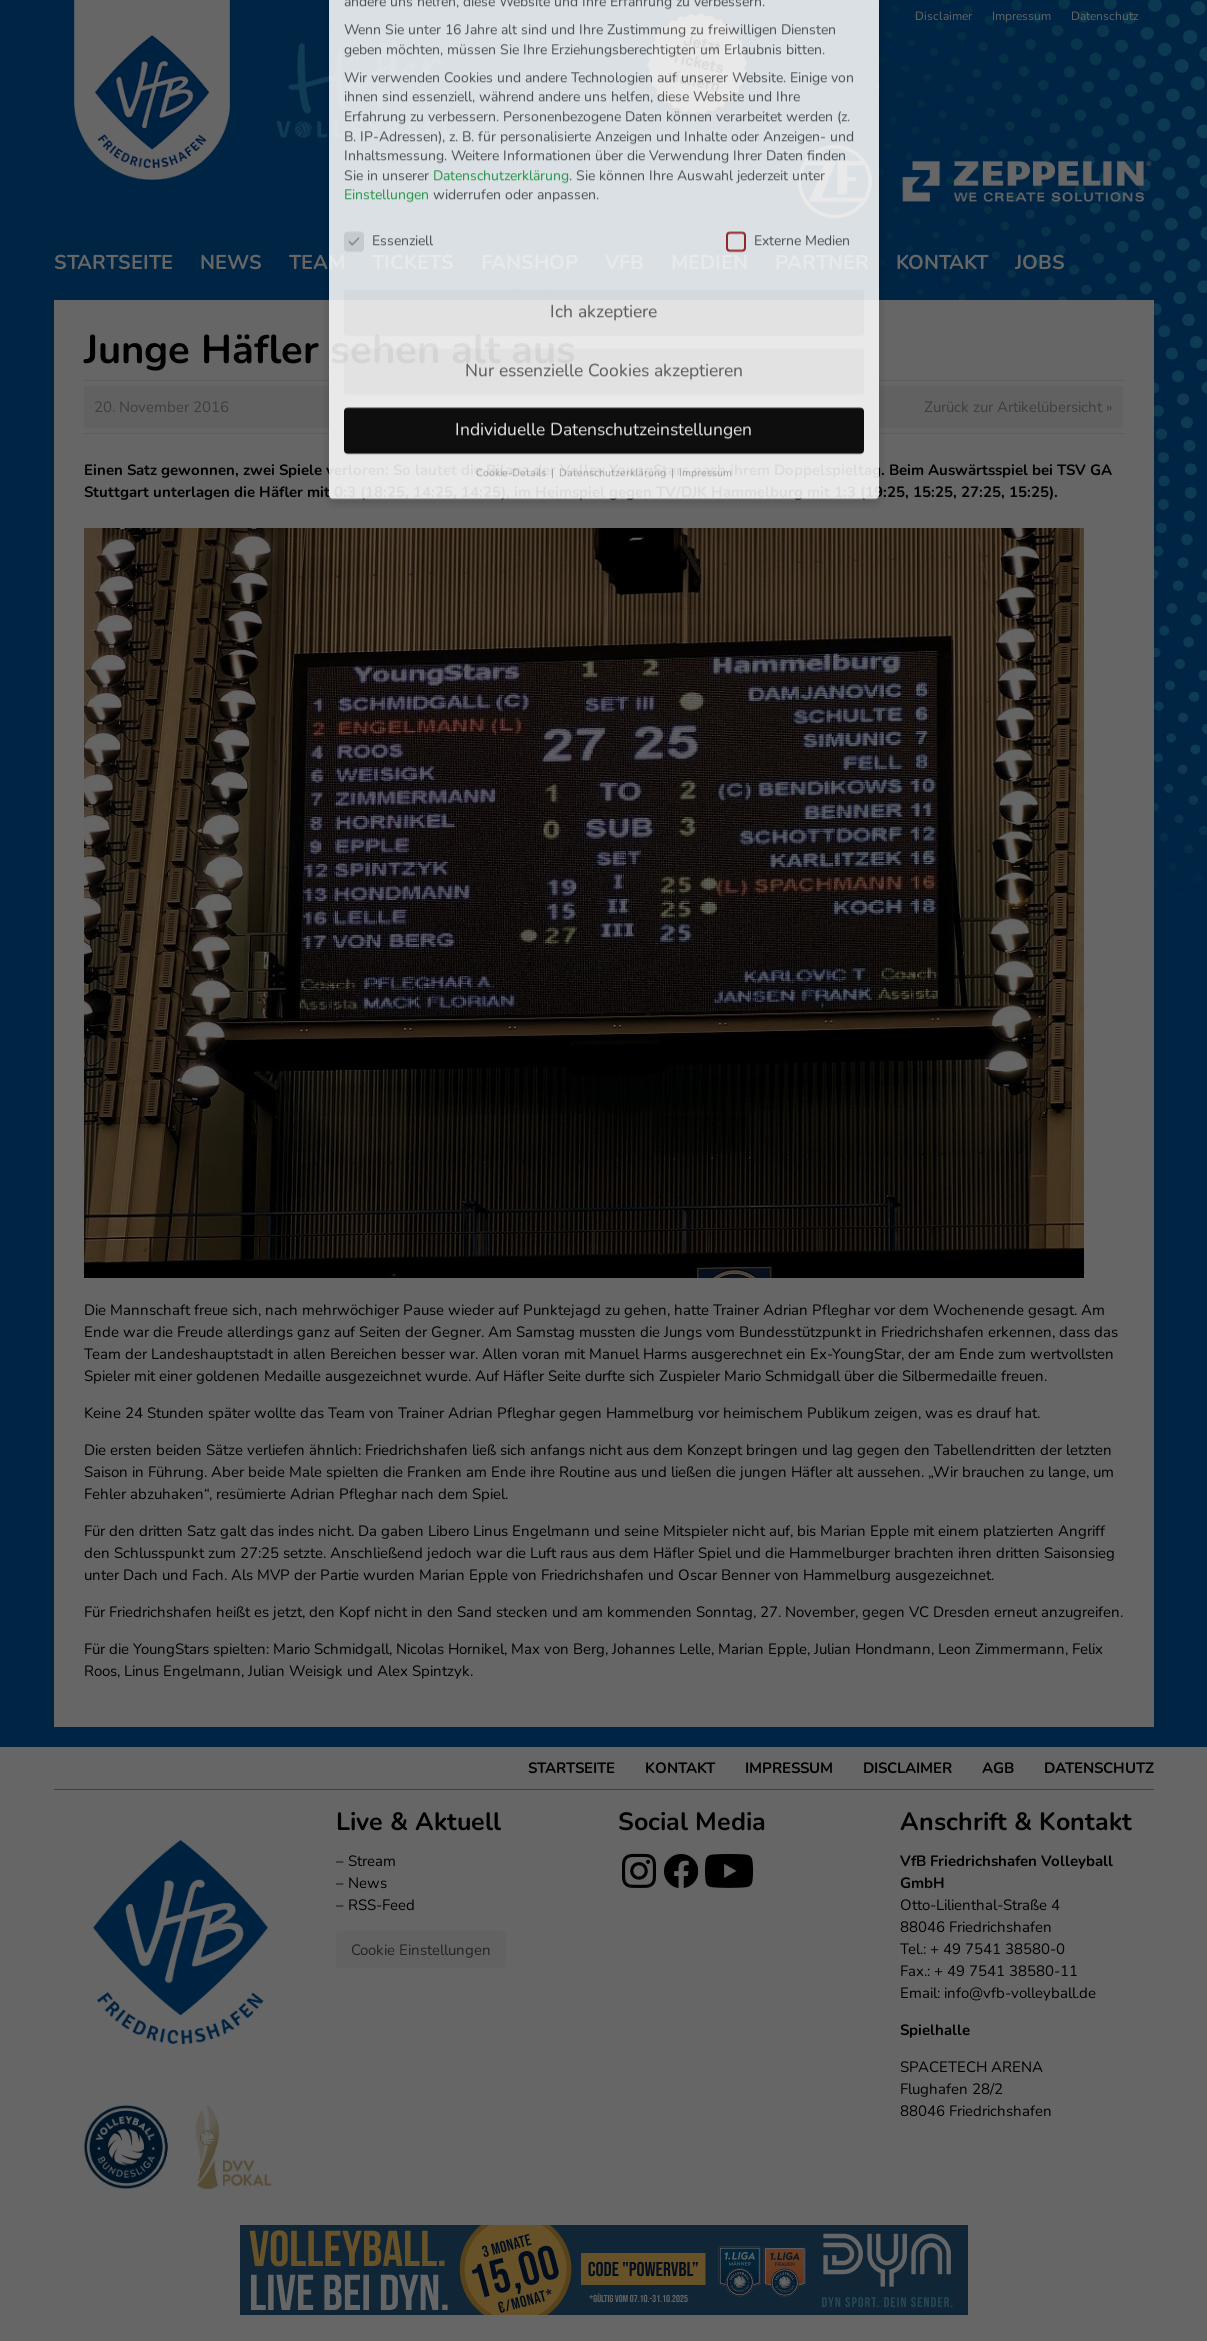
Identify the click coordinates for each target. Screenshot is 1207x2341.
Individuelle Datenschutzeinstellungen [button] (603, 297)
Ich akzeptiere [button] (603, 179)
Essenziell (388, 108)
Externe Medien (788, 108)
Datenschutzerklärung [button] (614, 340)
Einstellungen (386, 63)
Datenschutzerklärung (501, 43)
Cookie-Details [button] (512, 340)
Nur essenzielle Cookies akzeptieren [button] (604, 238)
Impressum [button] (705, 340)
